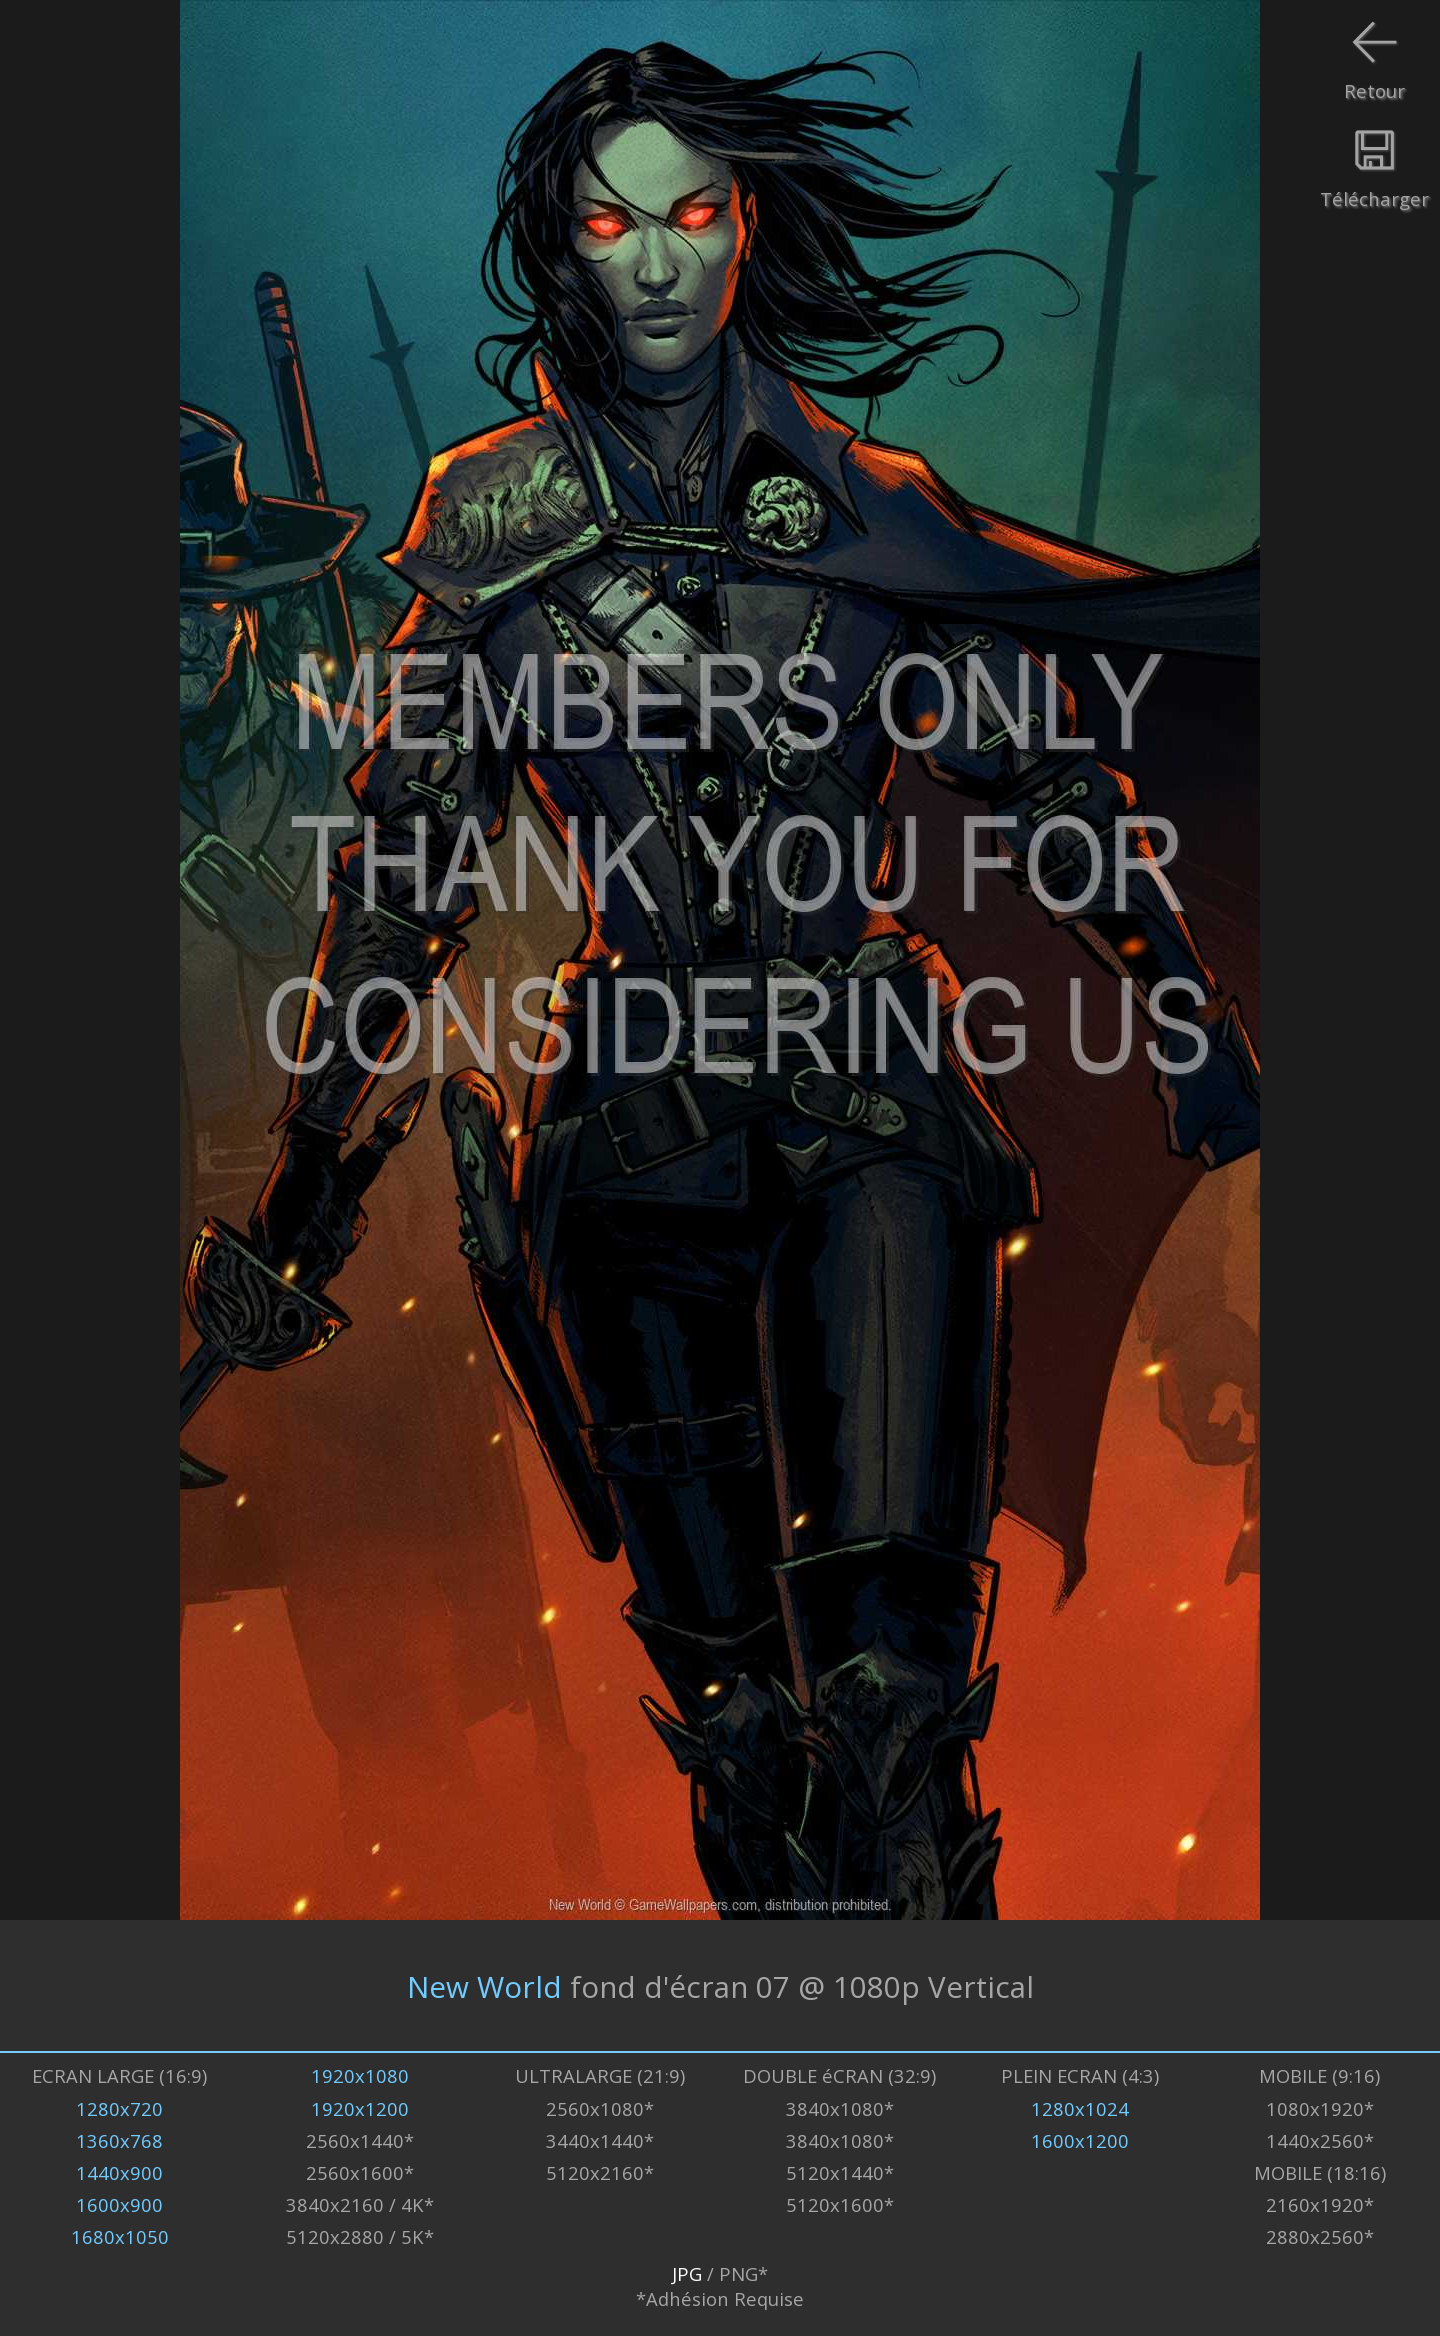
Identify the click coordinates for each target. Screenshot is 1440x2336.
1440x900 (119, 2172)
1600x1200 (1080, 2140)
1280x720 (119, 2108)
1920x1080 (360, 2075)
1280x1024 (1080, 2108)
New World (484, 1985)
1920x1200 (360, 2108)
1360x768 (119, 2140)
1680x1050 (120, 2236)
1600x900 (119, 2204)
